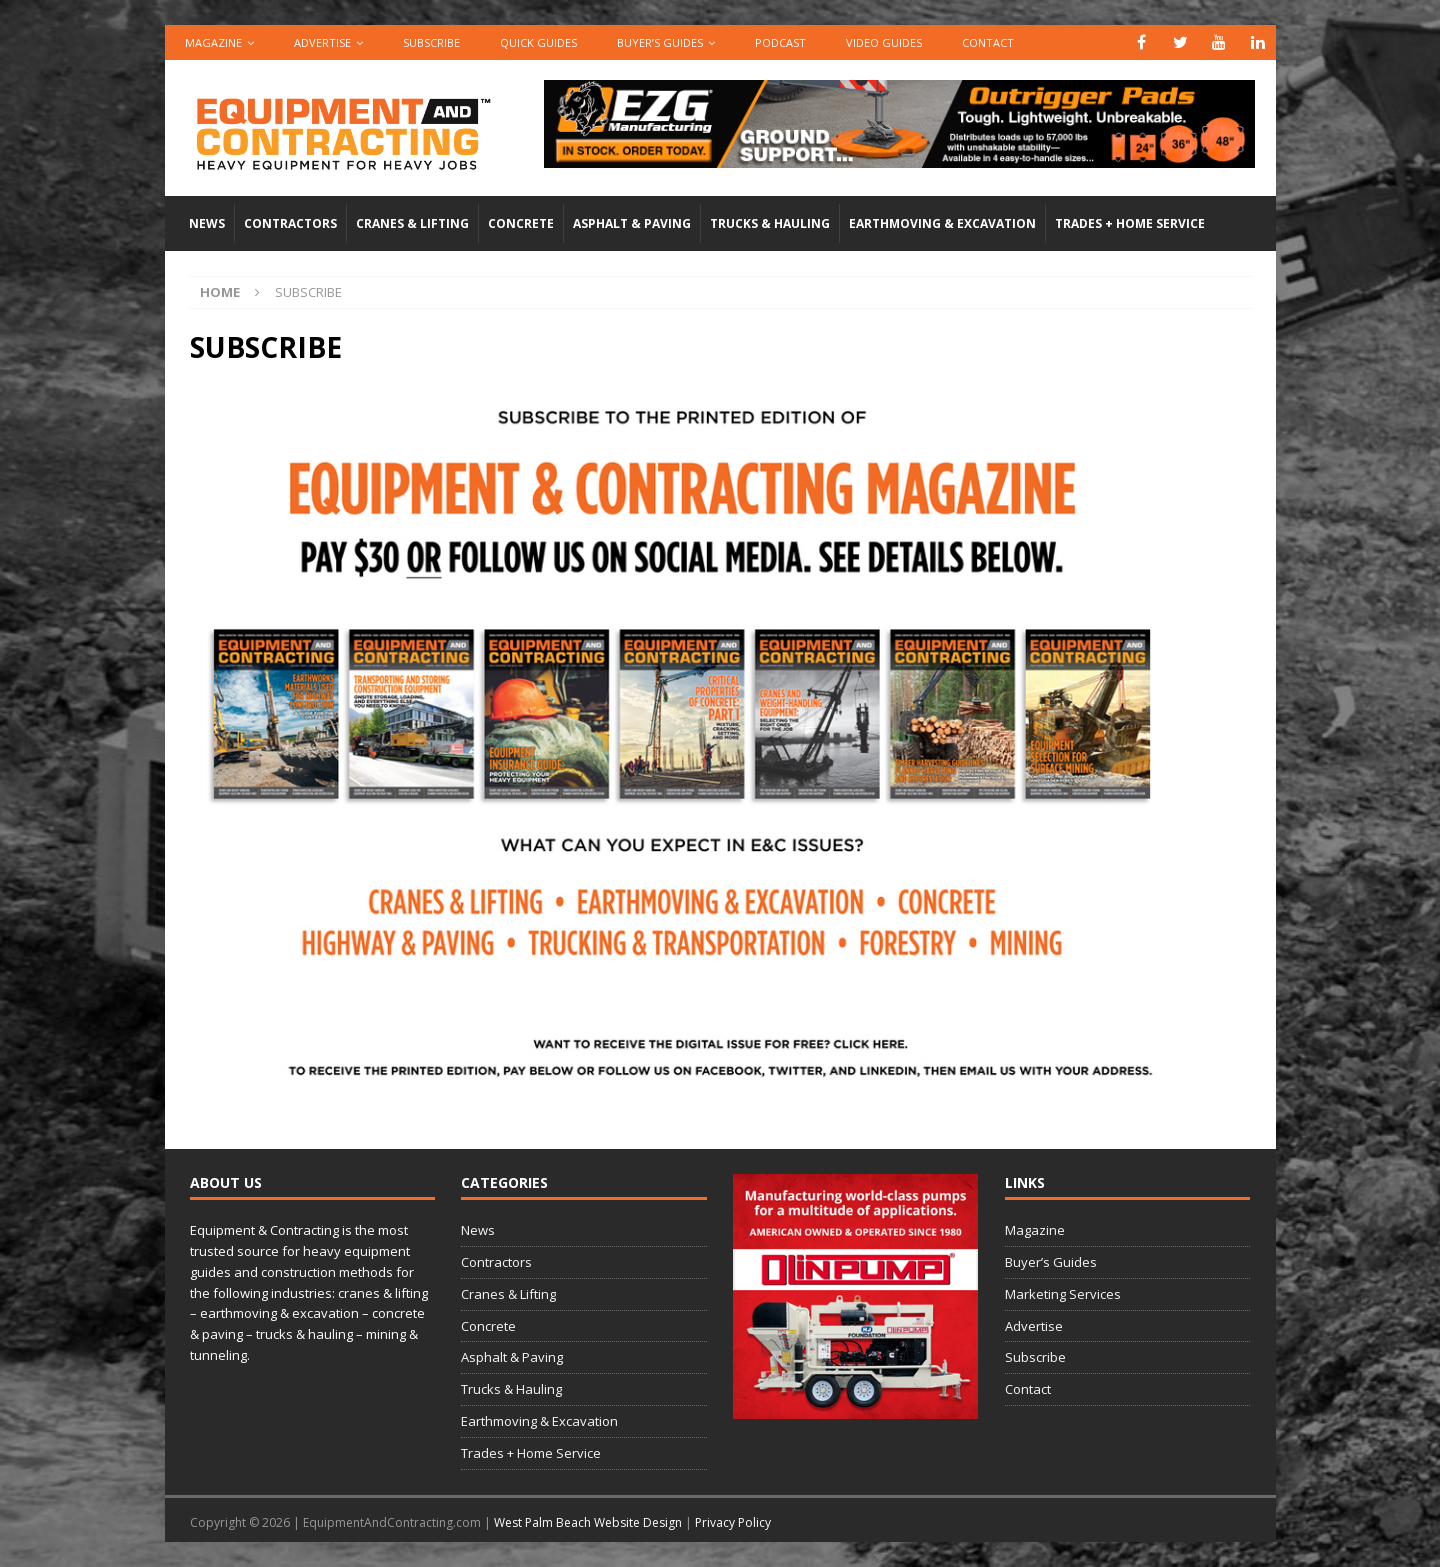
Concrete (521, 223)
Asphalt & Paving (632, 223)
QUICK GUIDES (538, 42)
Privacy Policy (733, 1522)
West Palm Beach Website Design (588, 1522)
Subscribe (431, 42)
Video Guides (884, 42)
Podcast (780, 42)
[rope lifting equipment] (855, 1409)
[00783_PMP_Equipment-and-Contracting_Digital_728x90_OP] (899, 156)
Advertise (322, 42)
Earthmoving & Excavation (942, 223)
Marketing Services (1063, 1294)
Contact (988, 42)
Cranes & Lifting (412, 223)
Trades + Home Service (1130, 223)
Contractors (290, 223)
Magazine (213, 42)
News (207, 223)
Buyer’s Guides (660, 42)
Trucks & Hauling (770, 223)
